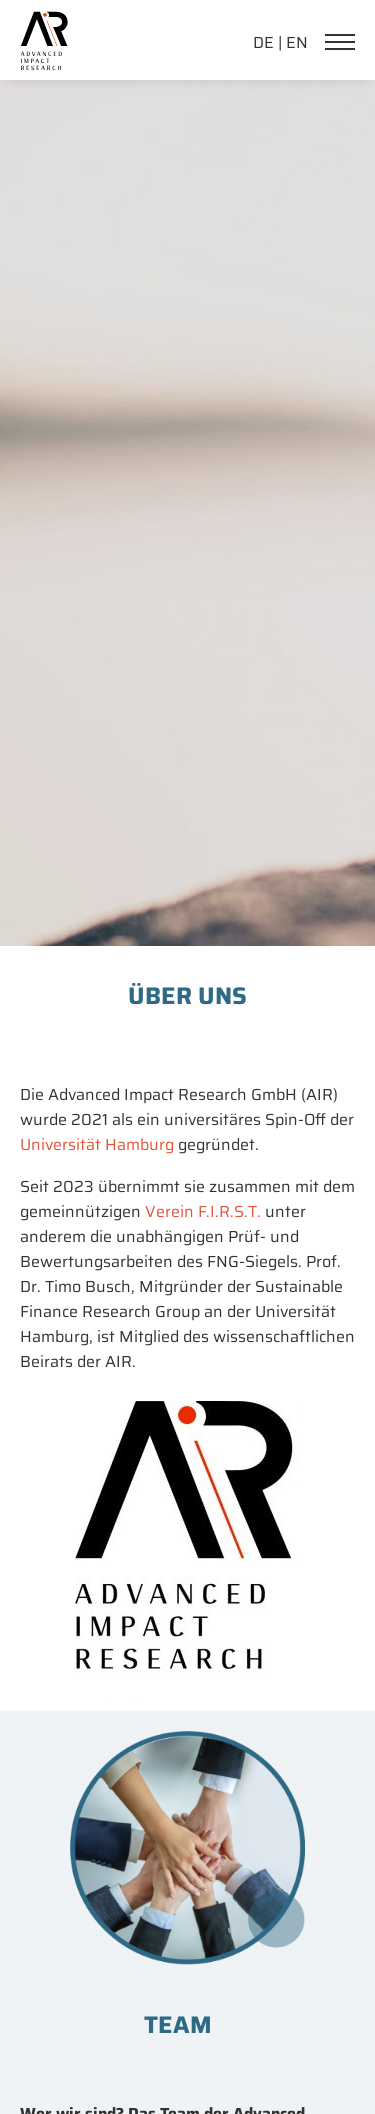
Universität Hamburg (97, 1144)
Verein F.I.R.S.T (201, 1211)
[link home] (44, 23)
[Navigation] (345, 44)
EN (297, 42)
